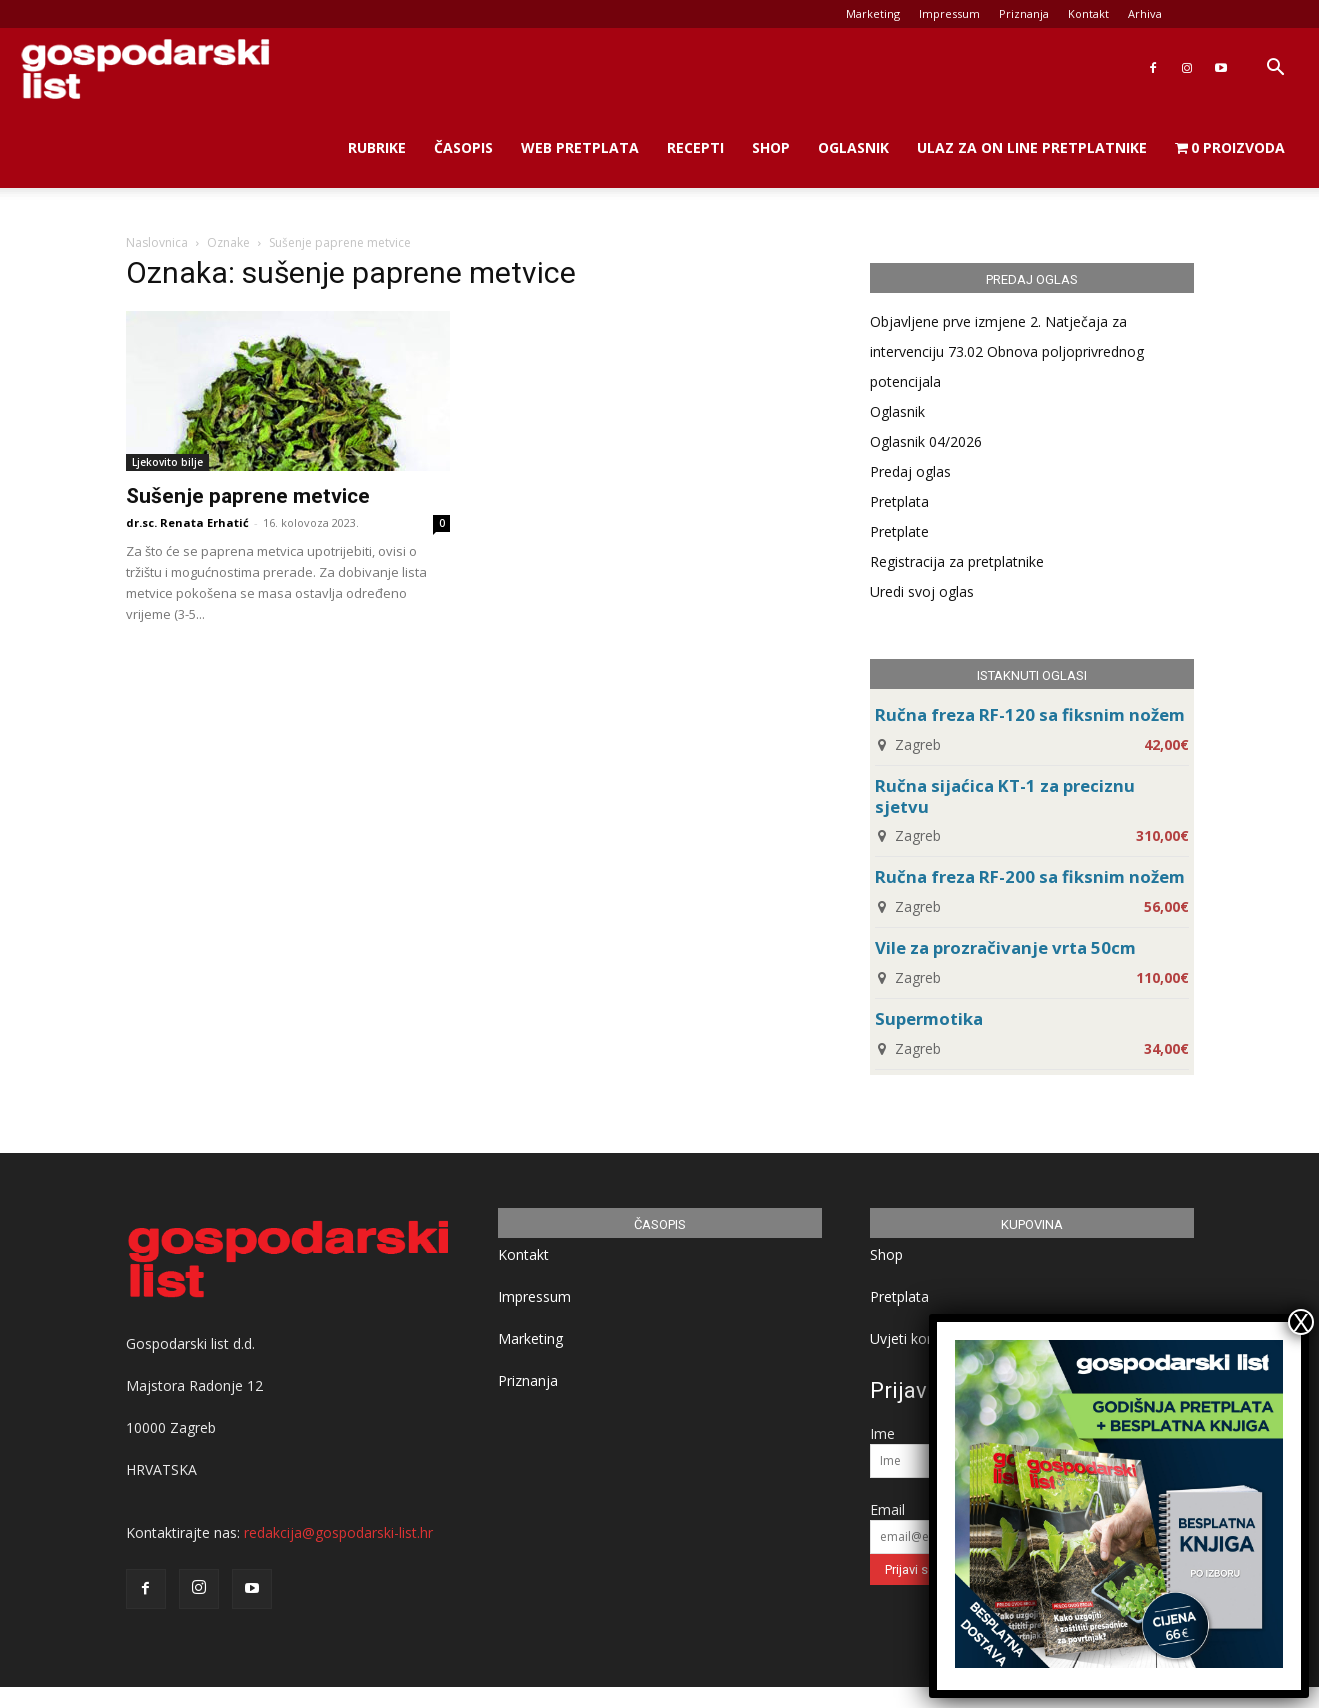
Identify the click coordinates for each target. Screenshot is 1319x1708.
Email (887, 1509)
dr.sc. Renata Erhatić (187, 522)
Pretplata (899, 501)
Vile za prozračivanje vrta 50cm (1005, 947)
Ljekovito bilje (167, 462)
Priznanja (1024, 13)
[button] (1275, 69)
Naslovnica (157, 242)
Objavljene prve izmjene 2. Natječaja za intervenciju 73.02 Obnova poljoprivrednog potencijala (1007, 351)
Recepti (695, 147)
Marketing (873, 13)
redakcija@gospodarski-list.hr (338, 1532)
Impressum (949, 13)
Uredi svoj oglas (922, 591)
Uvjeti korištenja (922, 1338)
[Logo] (145, 68)
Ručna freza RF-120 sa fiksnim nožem (1030, 714)
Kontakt (1088, 13)
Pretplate (899, 531)
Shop (771, 147)
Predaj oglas (910, 471)
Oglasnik (853, 147)
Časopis (463, 147)
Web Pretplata (580, 147)
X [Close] (1301, 1322)
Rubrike (377, 147)
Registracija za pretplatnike (957, 561)
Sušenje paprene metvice (248, 496)
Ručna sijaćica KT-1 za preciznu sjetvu (1005, 796)
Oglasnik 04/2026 (926, 441)
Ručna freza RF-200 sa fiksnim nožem (1030, 876)
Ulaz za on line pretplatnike (1032, 147)
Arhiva (1145, 13)
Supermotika (929, 1018)
